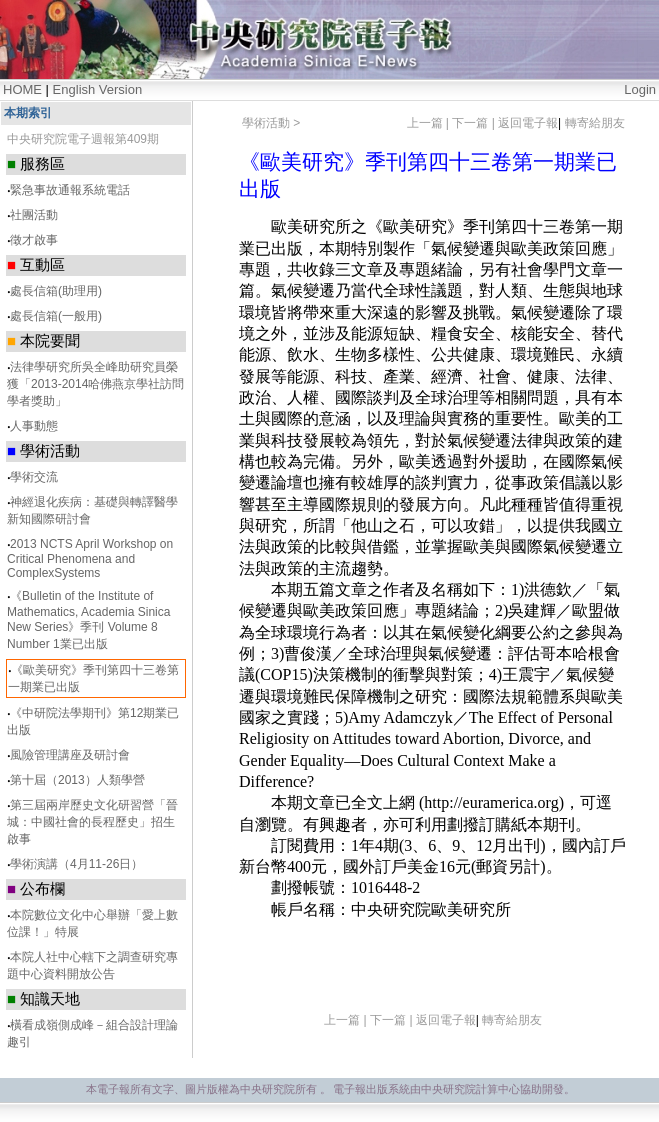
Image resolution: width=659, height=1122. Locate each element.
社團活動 (34, 215)
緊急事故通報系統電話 (70, 190)
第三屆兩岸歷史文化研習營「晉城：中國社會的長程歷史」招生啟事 (92, 822)
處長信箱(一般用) (56, 316)
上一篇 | (430, 123)
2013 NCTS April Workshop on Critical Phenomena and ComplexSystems (90, 558)
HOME (22, 89)
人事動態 (34, 426)
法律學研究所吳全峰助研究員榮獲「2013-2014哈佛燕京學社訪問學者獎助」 (95, 384)
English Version (98, 89)
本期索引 (28, 113)
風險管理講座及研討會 (70, 755)
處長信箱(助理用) (56, 291)
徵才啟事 (34, 240)
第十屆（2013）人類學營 (77, 780)
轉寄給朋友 (595, 123)
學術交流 (34, 477)
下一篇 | (475, 123)
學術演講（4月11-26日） (76, 864)
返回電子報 (528, 123)
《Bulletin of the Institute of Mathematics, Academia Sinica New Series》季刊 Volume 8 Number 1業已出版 (88, 620)
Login (640, 89)
